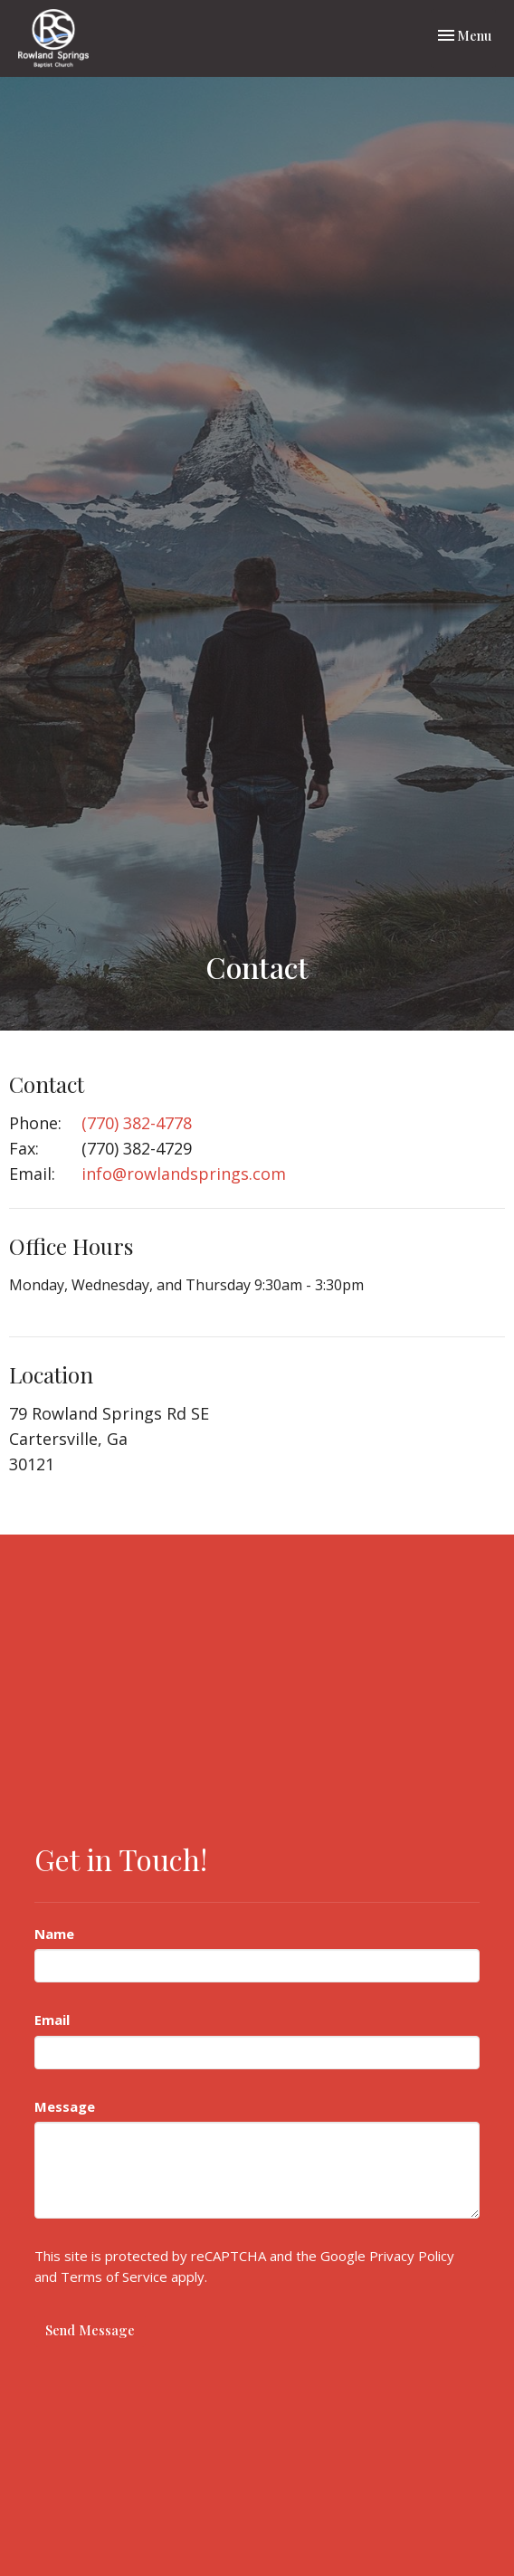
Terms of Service (114, 2276)
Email (52, 2019)
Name (54, 1934)
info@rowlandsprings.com (183, 1173)
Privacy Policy (411, 2256)
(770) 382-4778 (136, 1123)
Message (64, 2106)
